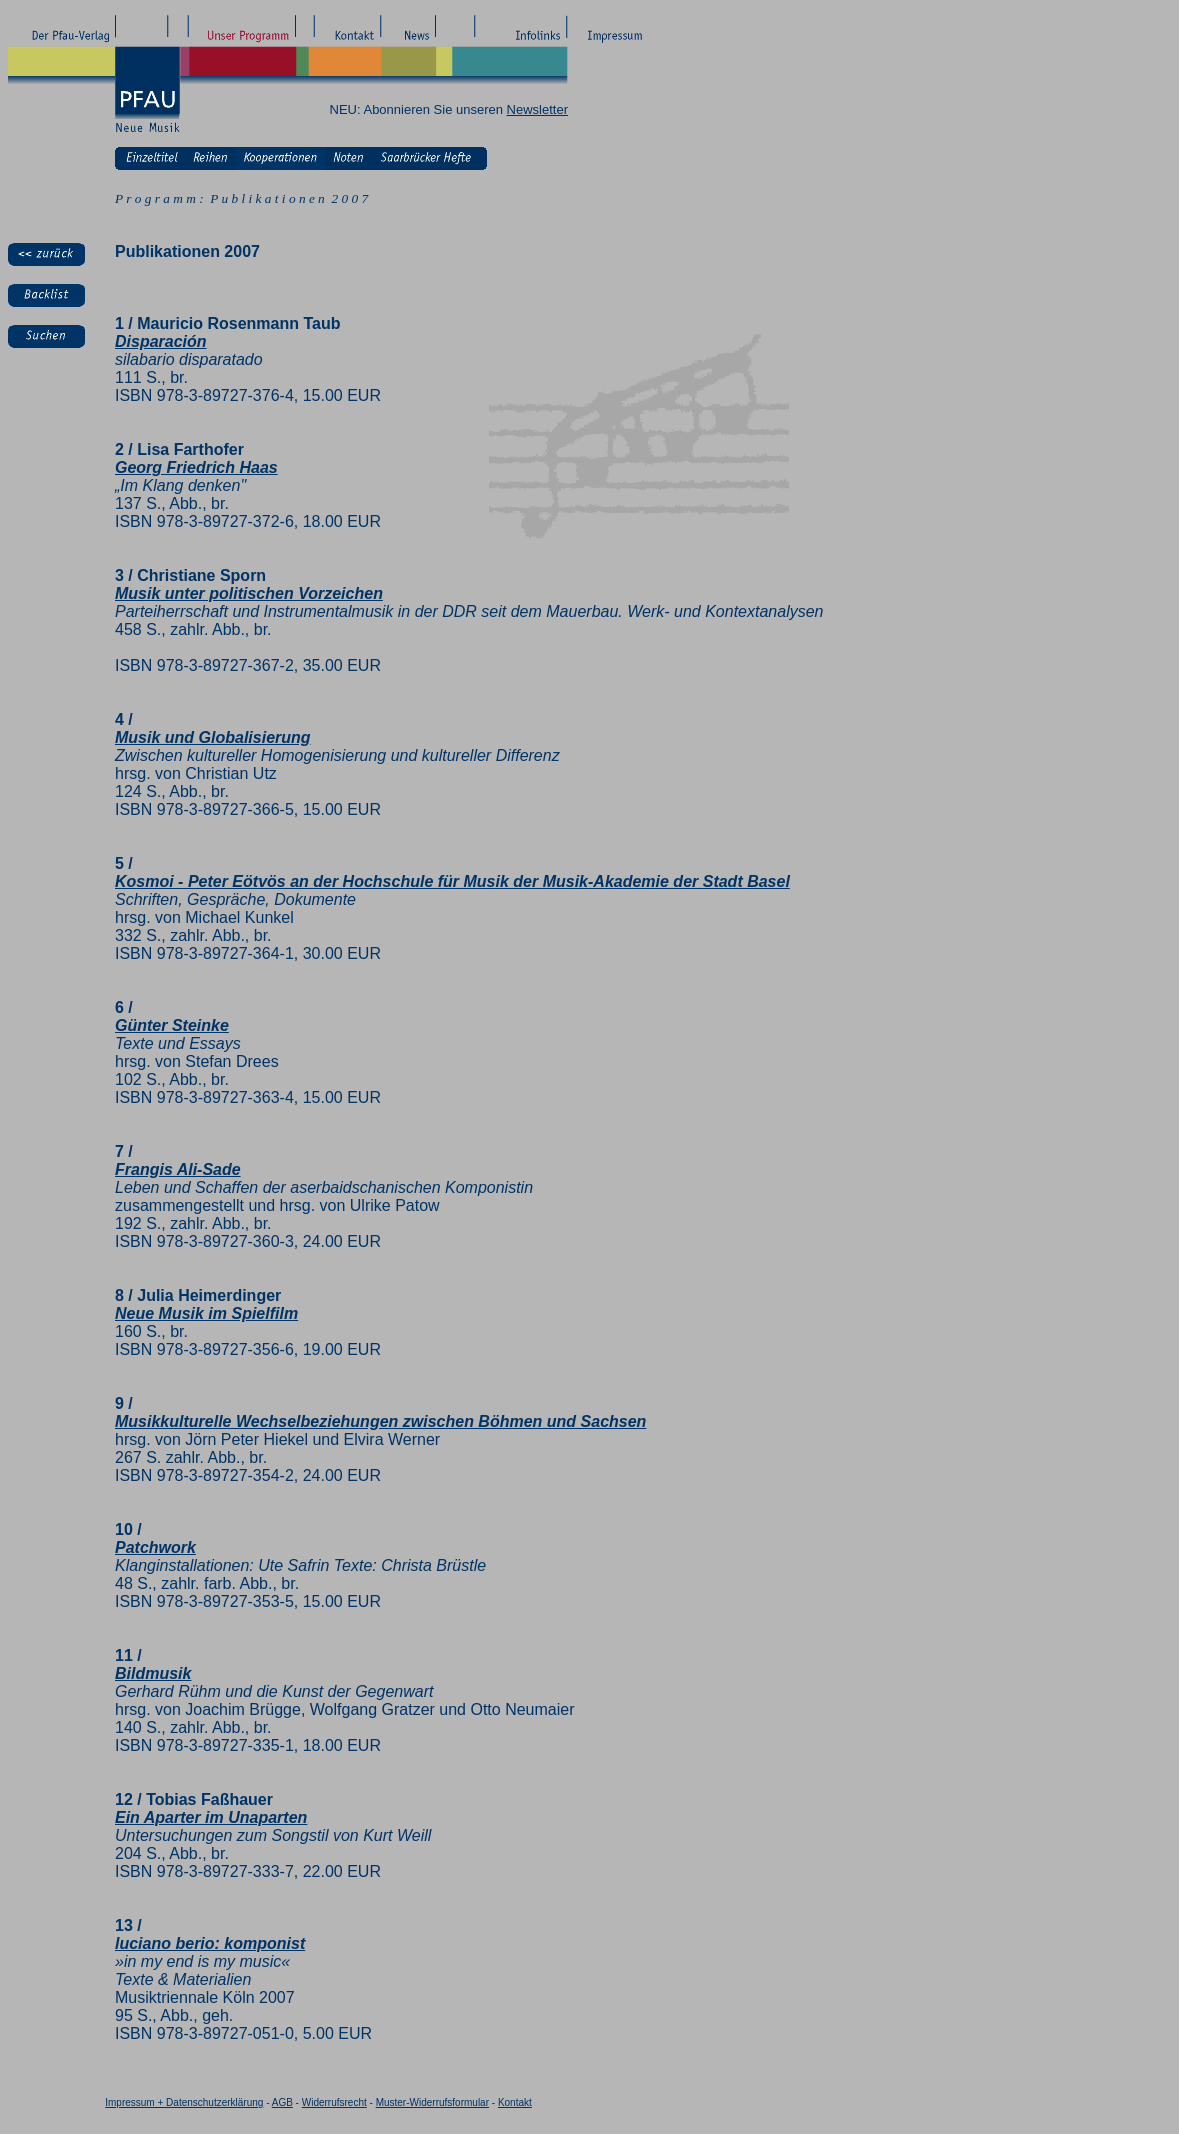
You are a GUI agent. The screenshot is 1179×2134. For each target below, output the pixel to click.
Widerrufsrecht (334, 2102)
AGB (282, 2102)
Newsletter (537, 109)
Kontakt (515, 2102)
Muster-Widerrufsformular (432, 2102)
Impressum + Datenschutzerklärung (184, 2102)
